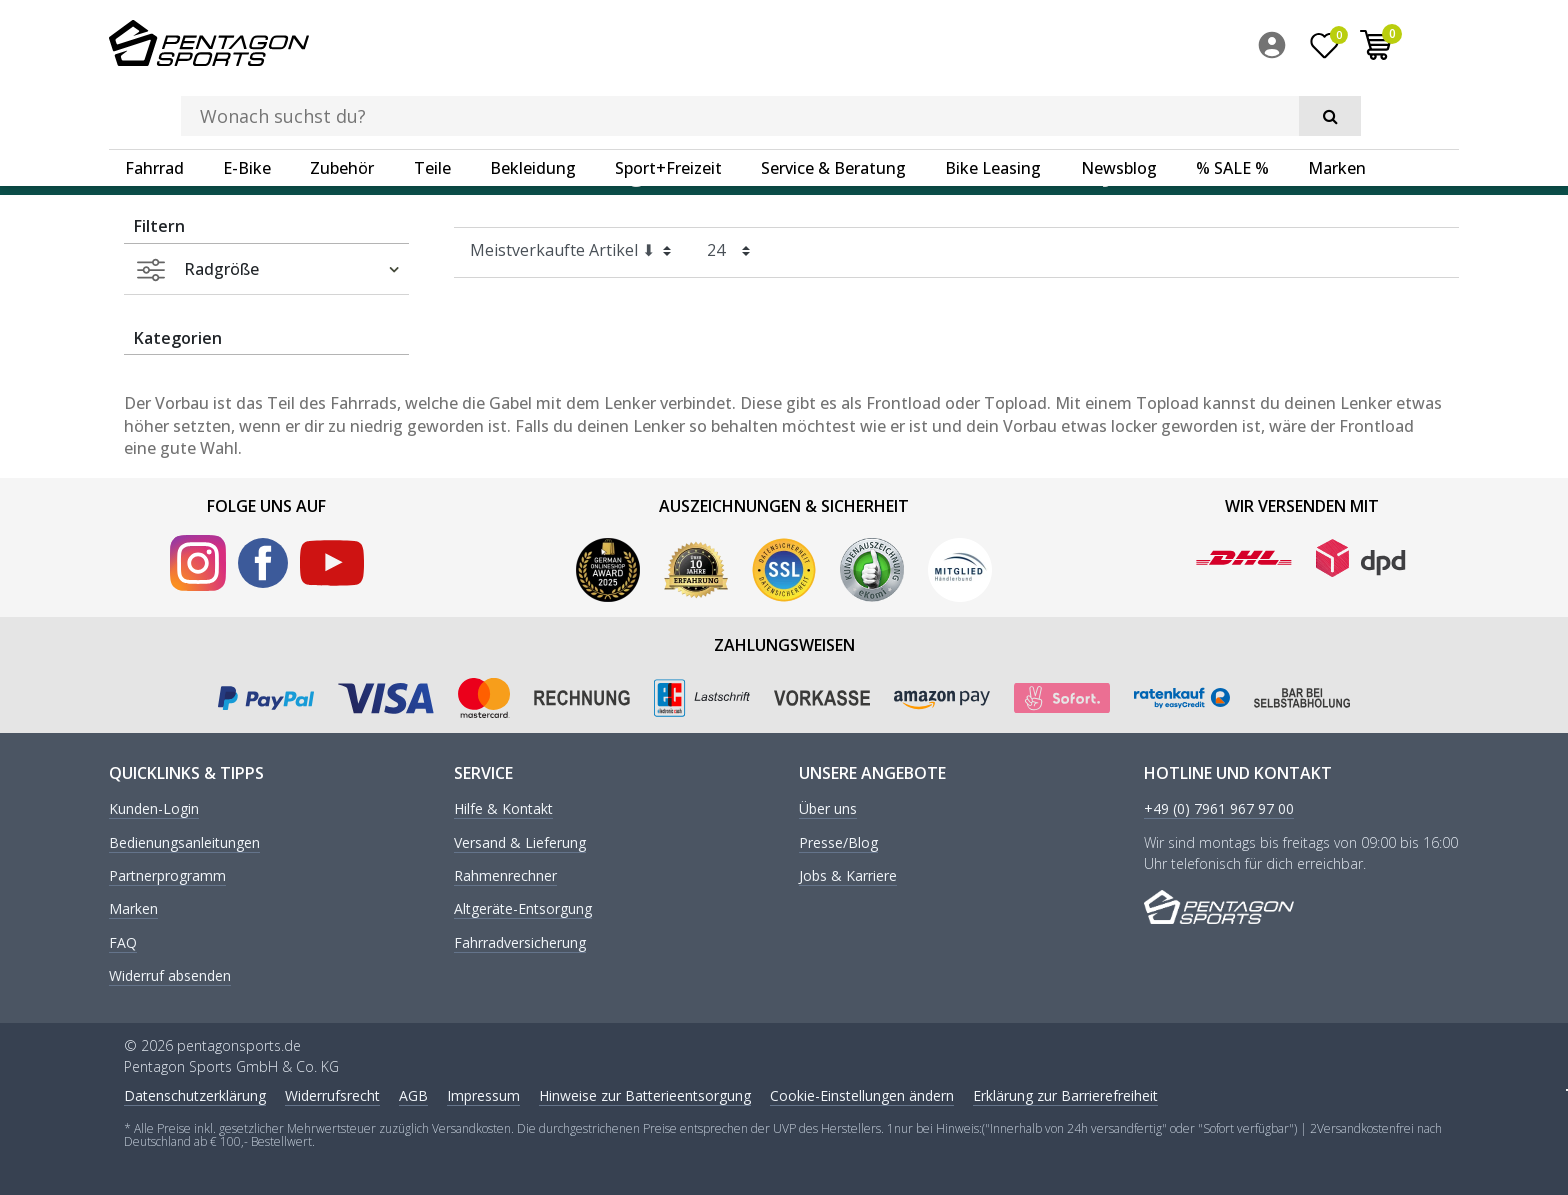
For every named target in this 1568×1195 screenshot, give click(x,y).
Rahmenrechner (505, 875)
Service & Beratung (833, 105)
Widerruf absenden (170, 975)
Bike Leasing (993, 105)
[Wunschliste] (1377, 49)
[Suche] (1174, 46)
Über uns (828, 808)
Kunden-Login (154, 808)
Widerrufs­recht (332, 1093)
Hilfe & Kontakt (503, 808)
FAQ (123, 941)
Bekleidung (533, 105)
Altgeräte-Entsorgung (523, 908)
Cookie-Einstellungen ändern (862, 1093)
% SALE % (1232, 105)
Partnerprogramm (167, 875)
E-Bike (247, 105)
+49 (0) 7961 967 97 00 (1219, 808)
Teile (432, 105)
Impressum (483, 1093)
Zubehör (342, 105)
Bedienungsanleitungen (184, 841)
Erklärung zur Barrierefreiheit (1065, 1093)
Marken (1337, 105)
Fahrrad (154, 105)
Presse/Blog (838, 841)
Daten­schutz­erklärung (195, 1093)
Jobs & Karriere (848, 875)
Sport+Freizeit (668, 105)
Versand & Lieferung (520, 841)
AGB (413, 1093)
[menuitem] (1329, 49)
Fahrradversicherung (520, 941)
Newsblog (1119, 105)
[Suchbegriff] (753, 46)
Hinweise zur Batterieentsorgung (645, 1093)
